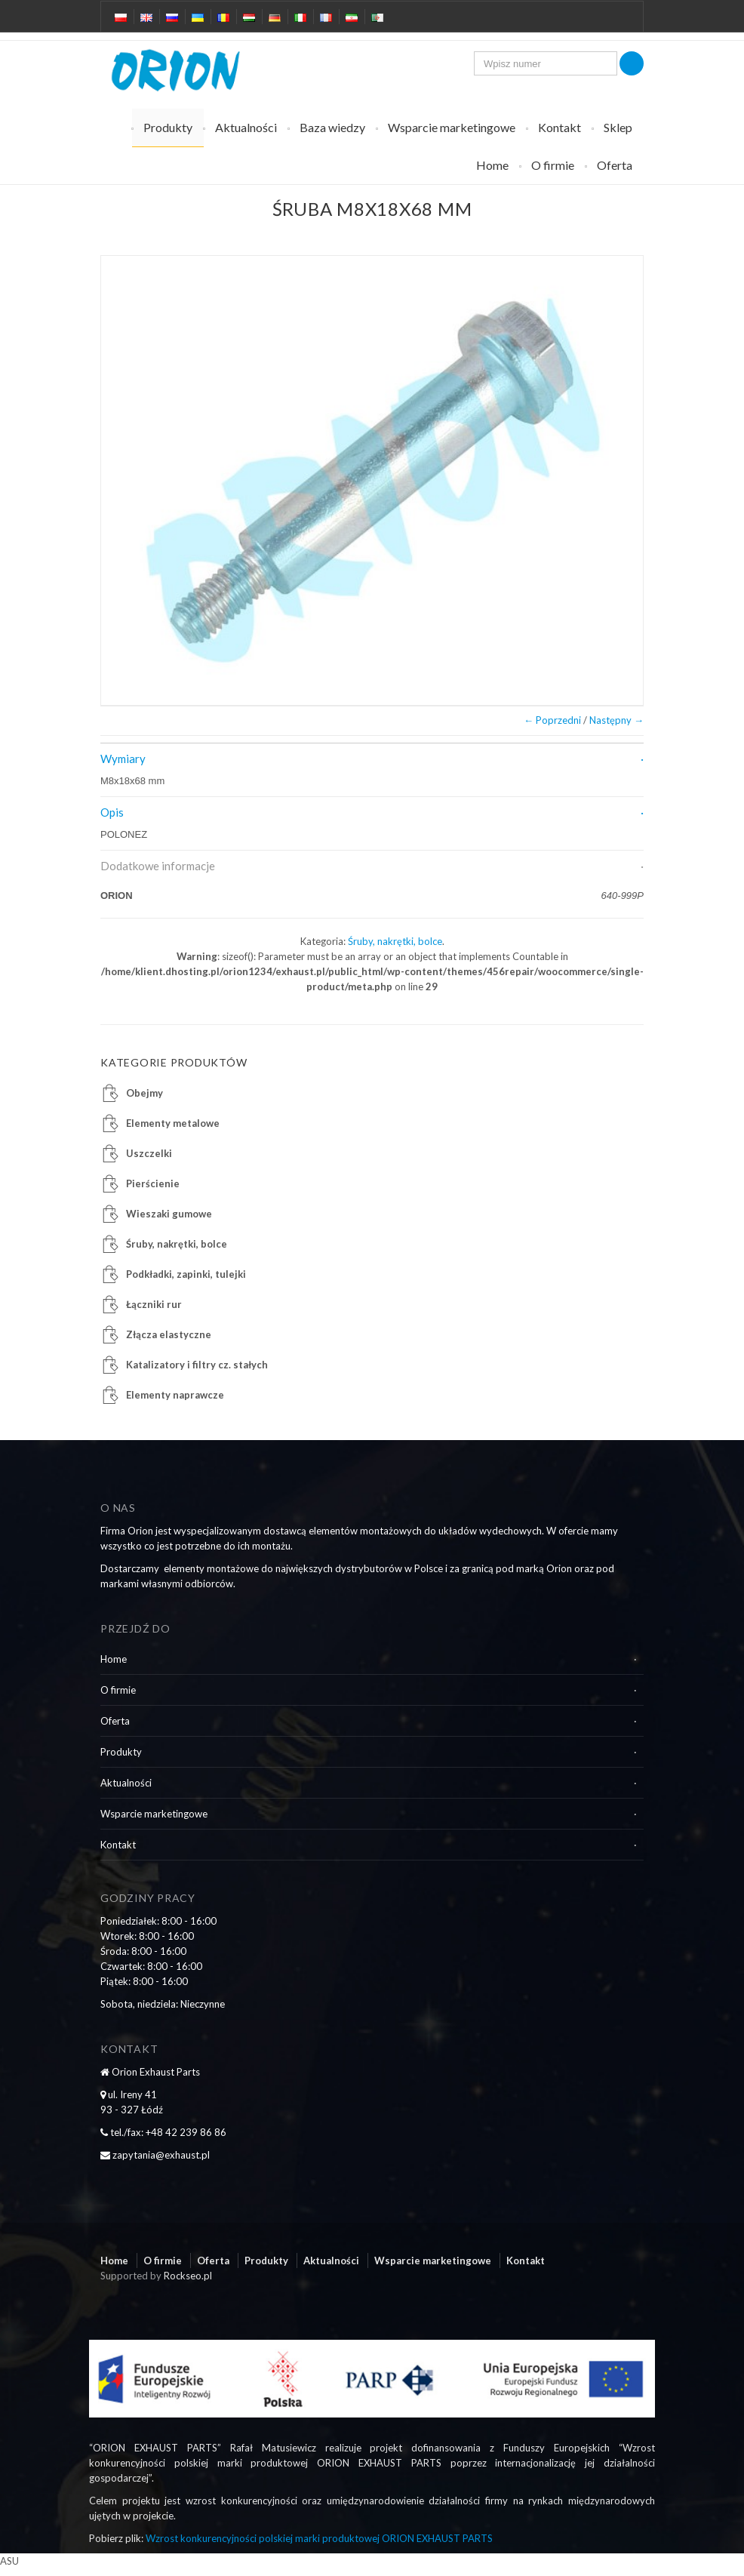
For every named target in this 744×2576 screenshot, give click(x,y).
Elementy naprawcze (175, 1395)
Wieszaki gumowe (169, 1214)
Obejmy (144, 1093)
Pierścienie (153, 1183)
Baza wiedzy (332, 127)
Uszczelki (149, 1153)
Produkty (167, 127)
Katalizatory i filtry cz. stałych (197, 1365)
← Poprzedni (552, 720)
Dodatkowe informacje (157, 866)
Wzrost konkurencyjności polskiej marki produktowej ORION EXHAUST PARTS (319, 2538)
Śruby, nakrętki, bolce (395, 941)
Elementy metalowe (173, 1123)
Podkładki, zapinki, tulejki (186, 1274)
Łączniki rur (154, 1304)
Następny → (616, 720)
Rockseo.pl (188, 2276)
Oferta (614, 165)
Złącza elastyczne (168, 1334)
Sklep (618, 127)
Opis (112, 812)
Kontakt (559, 127)
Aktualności (246, 127)
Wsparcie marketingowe (451, 127)
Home (492, 165)
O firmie (552, 165)
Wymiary (123, 758)
